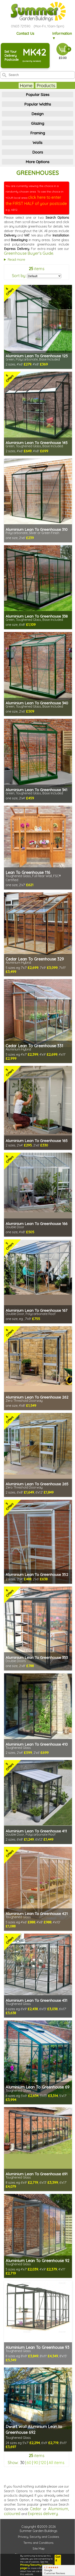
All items (56, 2462)
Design (37, 113)
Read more (16, 259)
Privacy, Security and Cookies (38, 2537)
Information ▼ (62, 35)
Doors (37, 152)
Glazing (37, 123)
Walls (37, 142)
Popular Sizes (37, 94)
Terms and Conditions (38, 2543)
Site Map (39, 2548)
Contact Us (25, 33)
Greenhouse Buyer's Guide (28, 253)
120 (43, 2462)
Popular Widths (37, 104)
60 (29, 2462)
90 (36, 2462)
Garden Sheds (38, 85)
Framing (37, 133)
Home (13, 85)
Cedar (35, 2508)
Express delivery (43, 2513)
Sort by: (19, 275)
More (63, 85)
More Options (37, 161)
